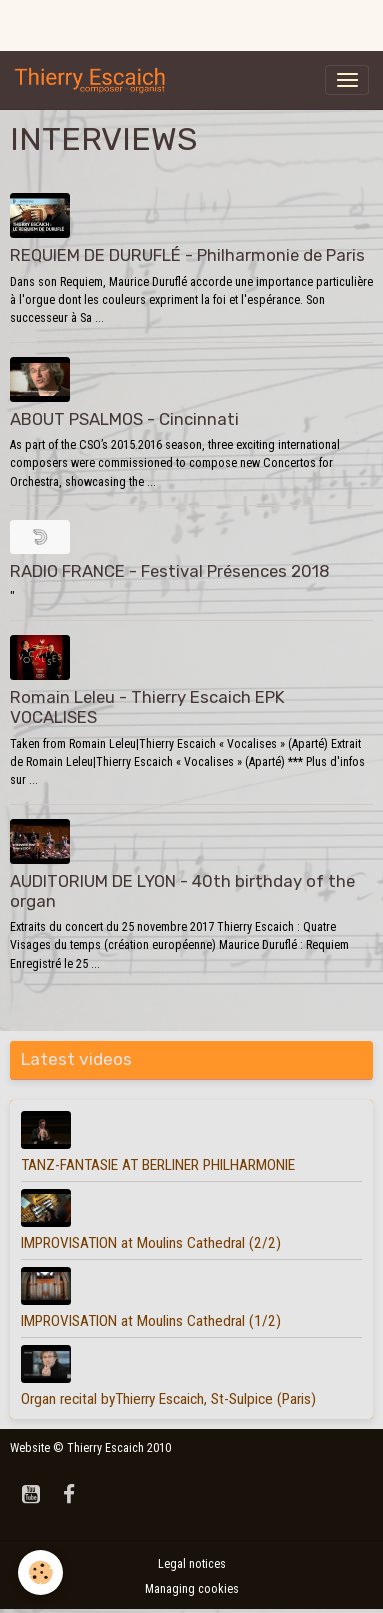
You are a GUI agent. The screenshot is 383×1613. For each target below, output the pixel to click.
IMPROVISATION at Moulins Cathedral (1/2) (151, 1321)
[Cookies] (40, 1572)
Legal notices (192, 1564)
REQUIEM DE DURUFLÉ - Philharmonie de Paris (187, 255)
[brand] (94, 80)
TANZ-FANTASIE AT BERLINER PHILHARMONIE (158, 1165)
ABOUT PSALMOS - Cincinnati (124, 419)
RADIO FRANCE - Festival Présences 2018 (170, 571)
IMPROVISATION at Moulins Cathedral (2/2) (151, 1243)
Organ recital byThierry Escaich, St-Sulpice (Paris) (168, 1399)
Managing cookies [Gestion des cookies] (192, 1589)
